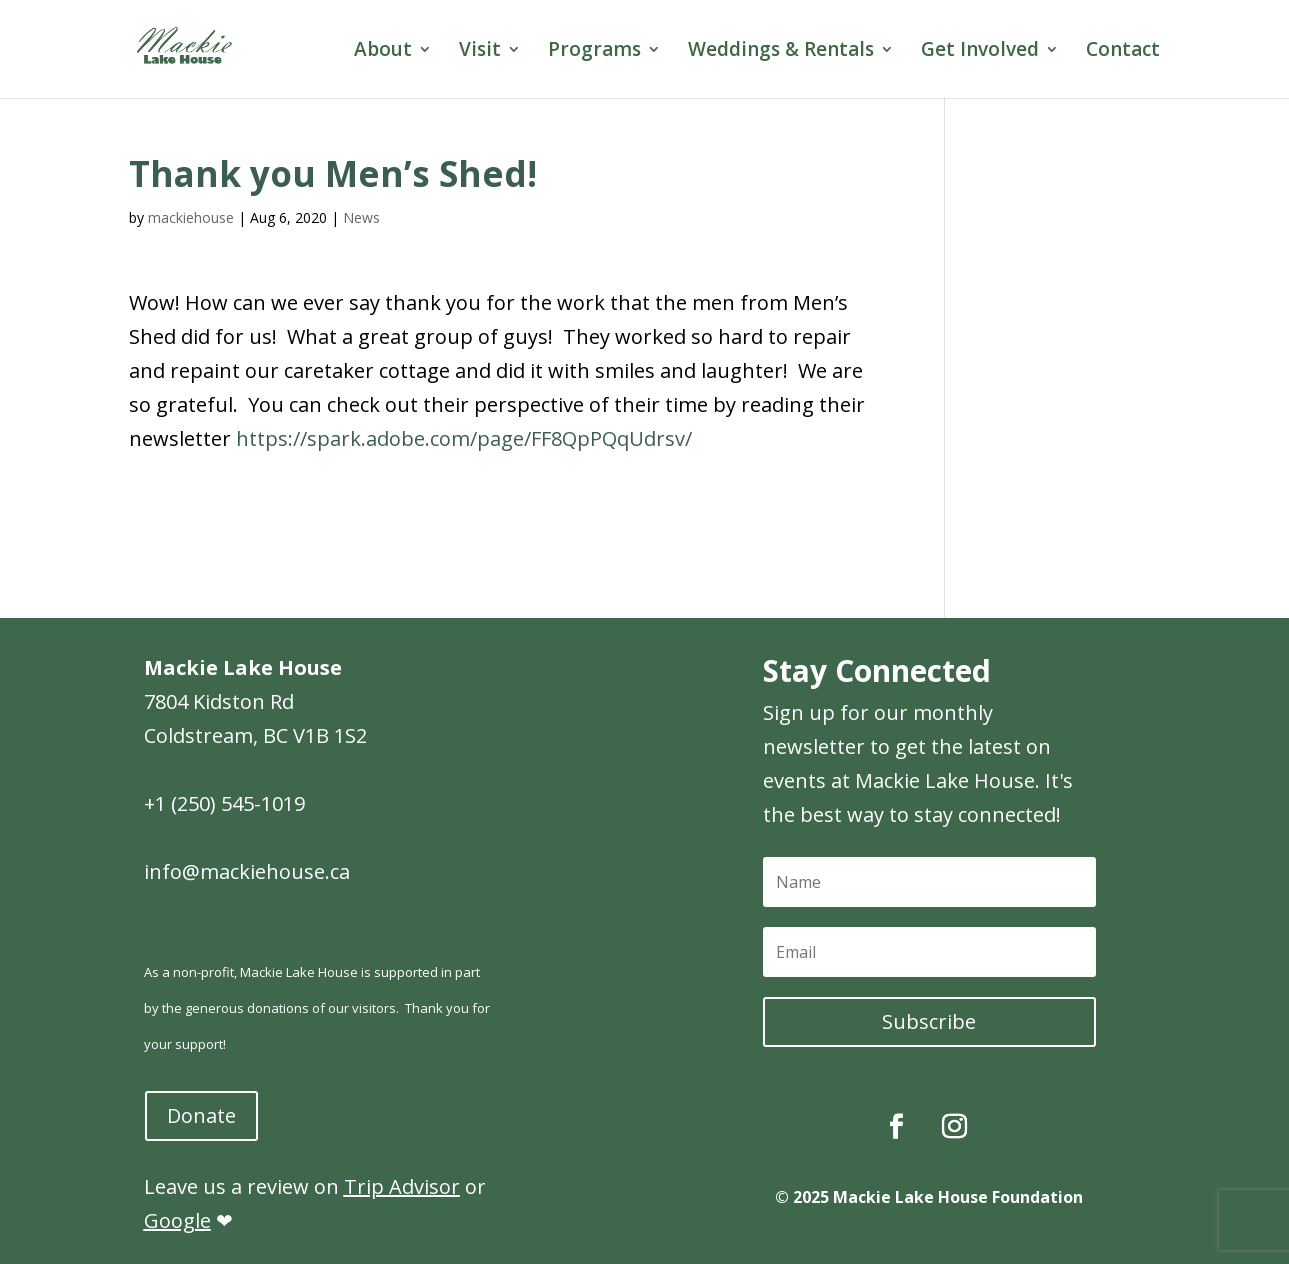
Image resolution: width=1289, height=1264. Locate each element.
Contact (1123, 52)
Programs (594, 52)
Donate (201, 1115)
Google (177, 1220)
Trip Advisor (402, 1186)
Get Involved (980, 52)
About (383, 52)
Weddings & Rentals (781, 52)
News (361, 217)
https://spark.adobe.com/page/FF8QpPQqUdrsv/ (464, 438)
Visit (480, 52)
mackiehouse (191, 217)
